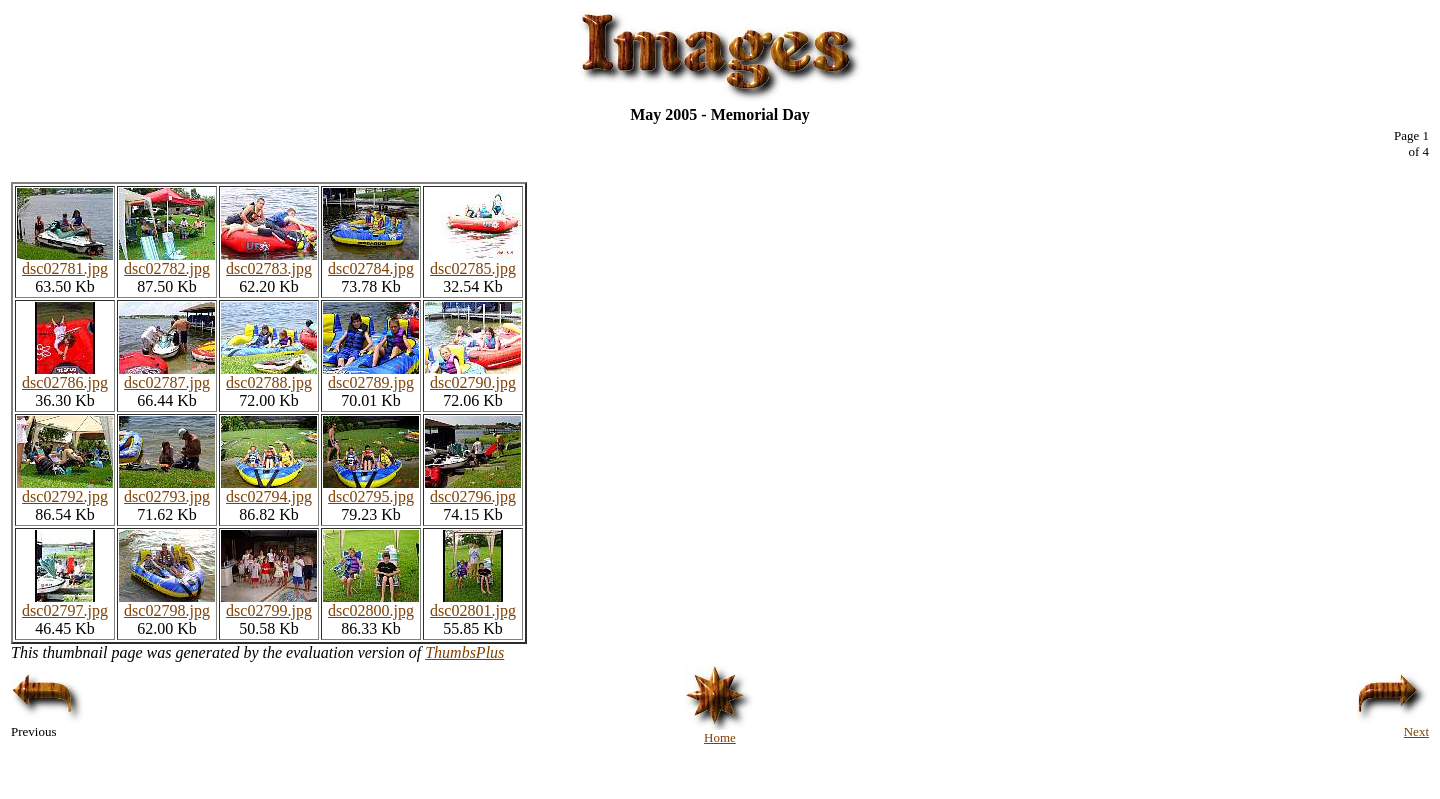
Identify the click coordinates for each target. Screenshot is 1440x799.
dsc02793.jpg (167, 489)
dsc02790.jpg (473, 375)
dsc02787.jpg (167, 375)
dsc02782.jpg (167, 261)
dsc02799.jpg (269, 603)
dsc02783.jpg (269, 261)
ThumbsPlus (464, 652)
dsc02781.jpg (65, 261)
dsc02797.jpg (65, 603)
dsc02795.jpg (371, 489)
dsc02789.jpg (371, 375)
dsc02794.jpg (269, 489)
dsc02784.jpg (371, 261)
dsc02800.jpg (371, 603)
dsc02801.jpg (473, 603)
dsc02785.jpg (473, 261)
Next (1392, 725)
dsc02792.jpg (65, 489)
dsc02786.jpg (65, 375)
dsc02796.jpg (473, 489)
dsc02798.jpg (167, 603)
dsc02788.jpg (269, 375)
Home (720, 731)
